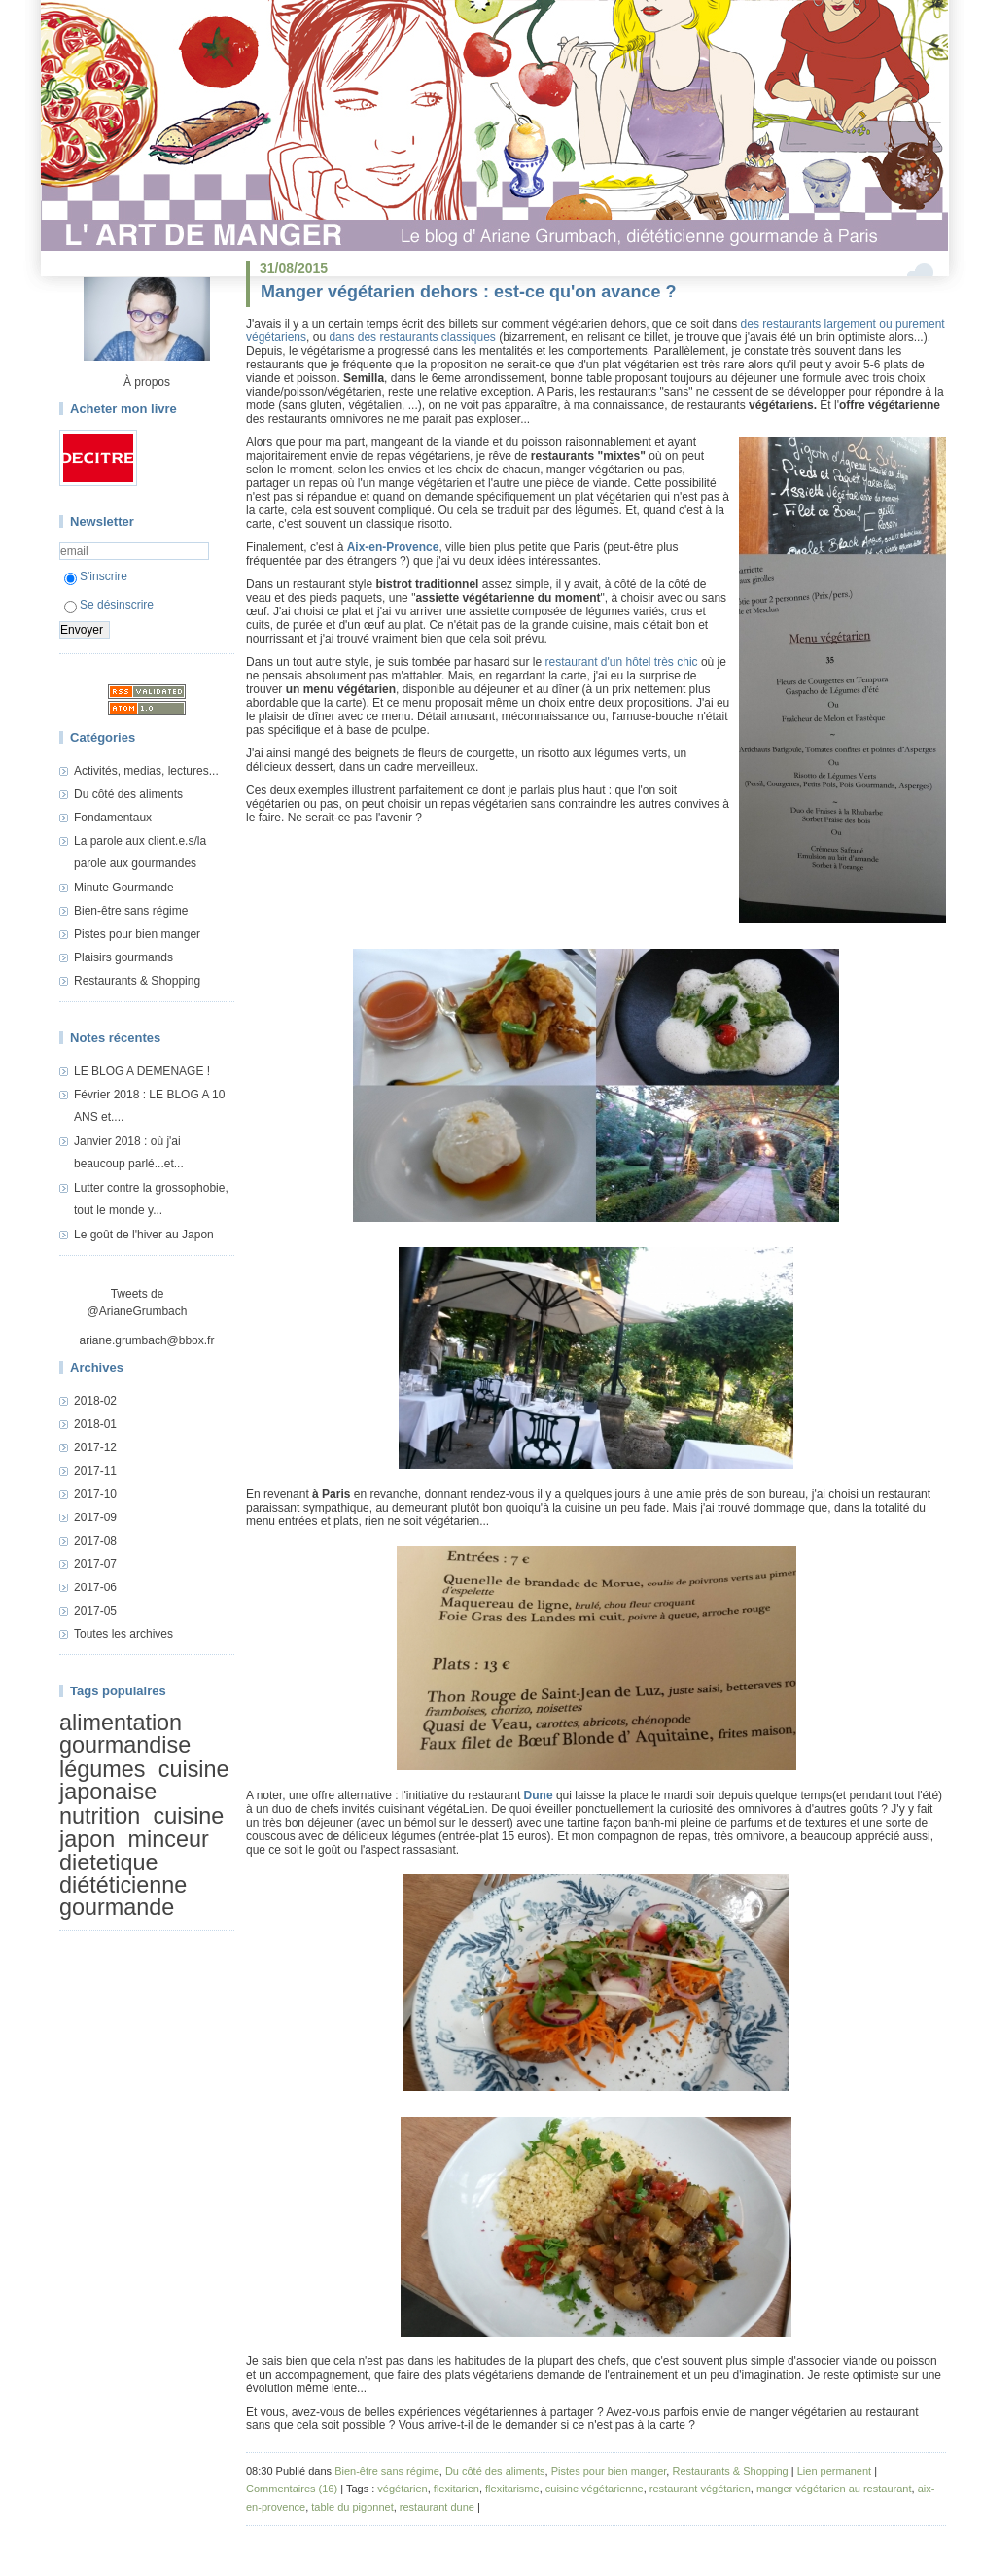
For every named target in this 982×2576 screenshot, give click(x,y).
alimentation (120, 1722)
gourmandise (125, 1745)
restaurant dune (437, 2507)
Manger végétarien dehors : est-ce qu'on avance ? (468, 291)
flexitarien (456, 2488)
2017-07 (95, 1564)
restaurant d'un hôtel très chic (621, 662)
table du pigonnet (352, 2507)
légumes (102, 1769)
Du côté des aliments (128, 794)
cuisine (189, 1815)
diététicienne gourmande (123, 1896)
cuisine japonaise (144, 1780)
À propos (146, 382)
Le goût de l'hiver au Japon (144, 1234)
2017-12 (95, 1447)
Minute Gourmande (124, 887)
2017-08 (95, 1541)
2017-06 (95, 1587)
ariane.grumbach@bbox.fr (147, 1340)
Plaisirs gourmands (123, 957)
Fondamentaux (113, 817)
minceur (168, 1839)
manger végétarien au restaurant (834, 2488)
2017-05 (95, 1611)
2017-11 (95, 1471)
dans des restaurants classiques (412, 337)
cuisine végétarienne (594, 2488)
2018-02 (95, 1401)
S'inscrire (95, 576)
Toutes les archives (123, 1634)
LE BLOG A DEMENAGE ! (142, 1071)
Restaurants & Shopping (137, 981)
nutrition (99, 1815)
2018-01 (95, 1424)
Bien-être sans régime (131, 911)
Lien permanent (834, 2471)
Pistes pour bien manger (137, 934)
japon (87, 1839)
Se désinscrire (109, 604)
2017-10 (95, 1494)
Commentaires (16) (291, 2488)
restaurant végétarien (700, 2488)
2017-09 (95, 1517)
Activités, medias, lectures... (146, 771)
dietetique (108, 1862)
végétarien (402, 2488)
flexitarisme (512, 2488)
